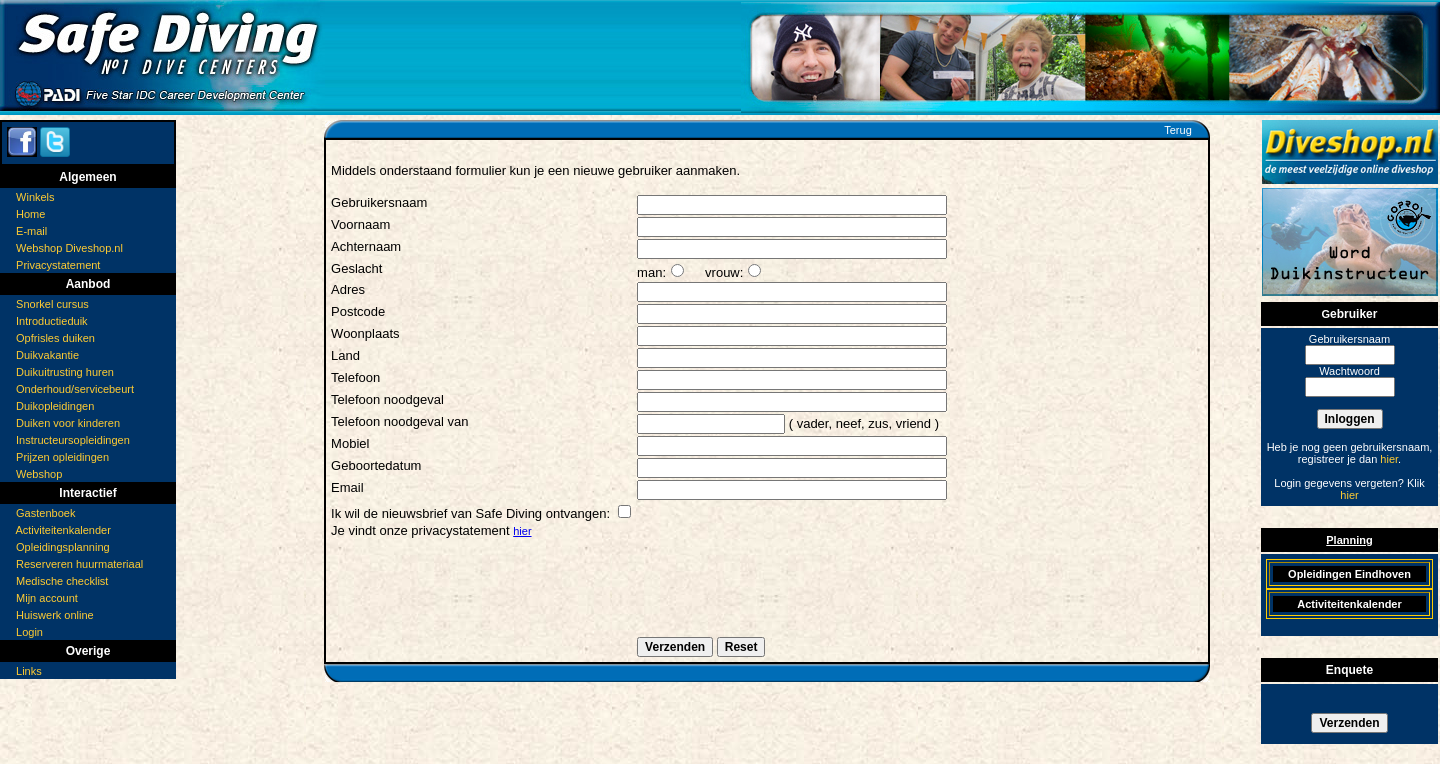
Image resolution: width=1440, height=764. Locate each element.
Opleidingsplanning (63, 547)
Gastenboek (45, 513)
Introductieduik (52, 321)
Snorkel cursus (52, 304)
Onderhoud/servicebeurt (75, 389)
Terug (1178, 130)
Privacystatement (58, 265)
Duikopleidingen (55, 406)
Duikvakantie (47, 355)
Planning (1349, 540)
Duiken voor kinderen (68, 423)
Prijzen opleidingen (62, 457)
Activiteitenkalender (62, 530)
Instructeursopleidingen (73, 440)
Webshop (39, 474)
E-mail (31, 231)
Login (29, 632)
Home (30, 214)
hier (522, 531)
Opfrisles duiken (55, 338)
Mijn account (47, 598)
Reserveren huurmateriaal (79, 564)
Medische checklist (62, 581)
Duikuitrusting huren (65, 372)
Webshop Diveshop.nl (69, 248)
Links (29, 671)
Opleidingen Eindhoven (1349, 574)
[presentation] (483, 596)
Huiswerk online (55, 615)
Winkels (35, 197)
